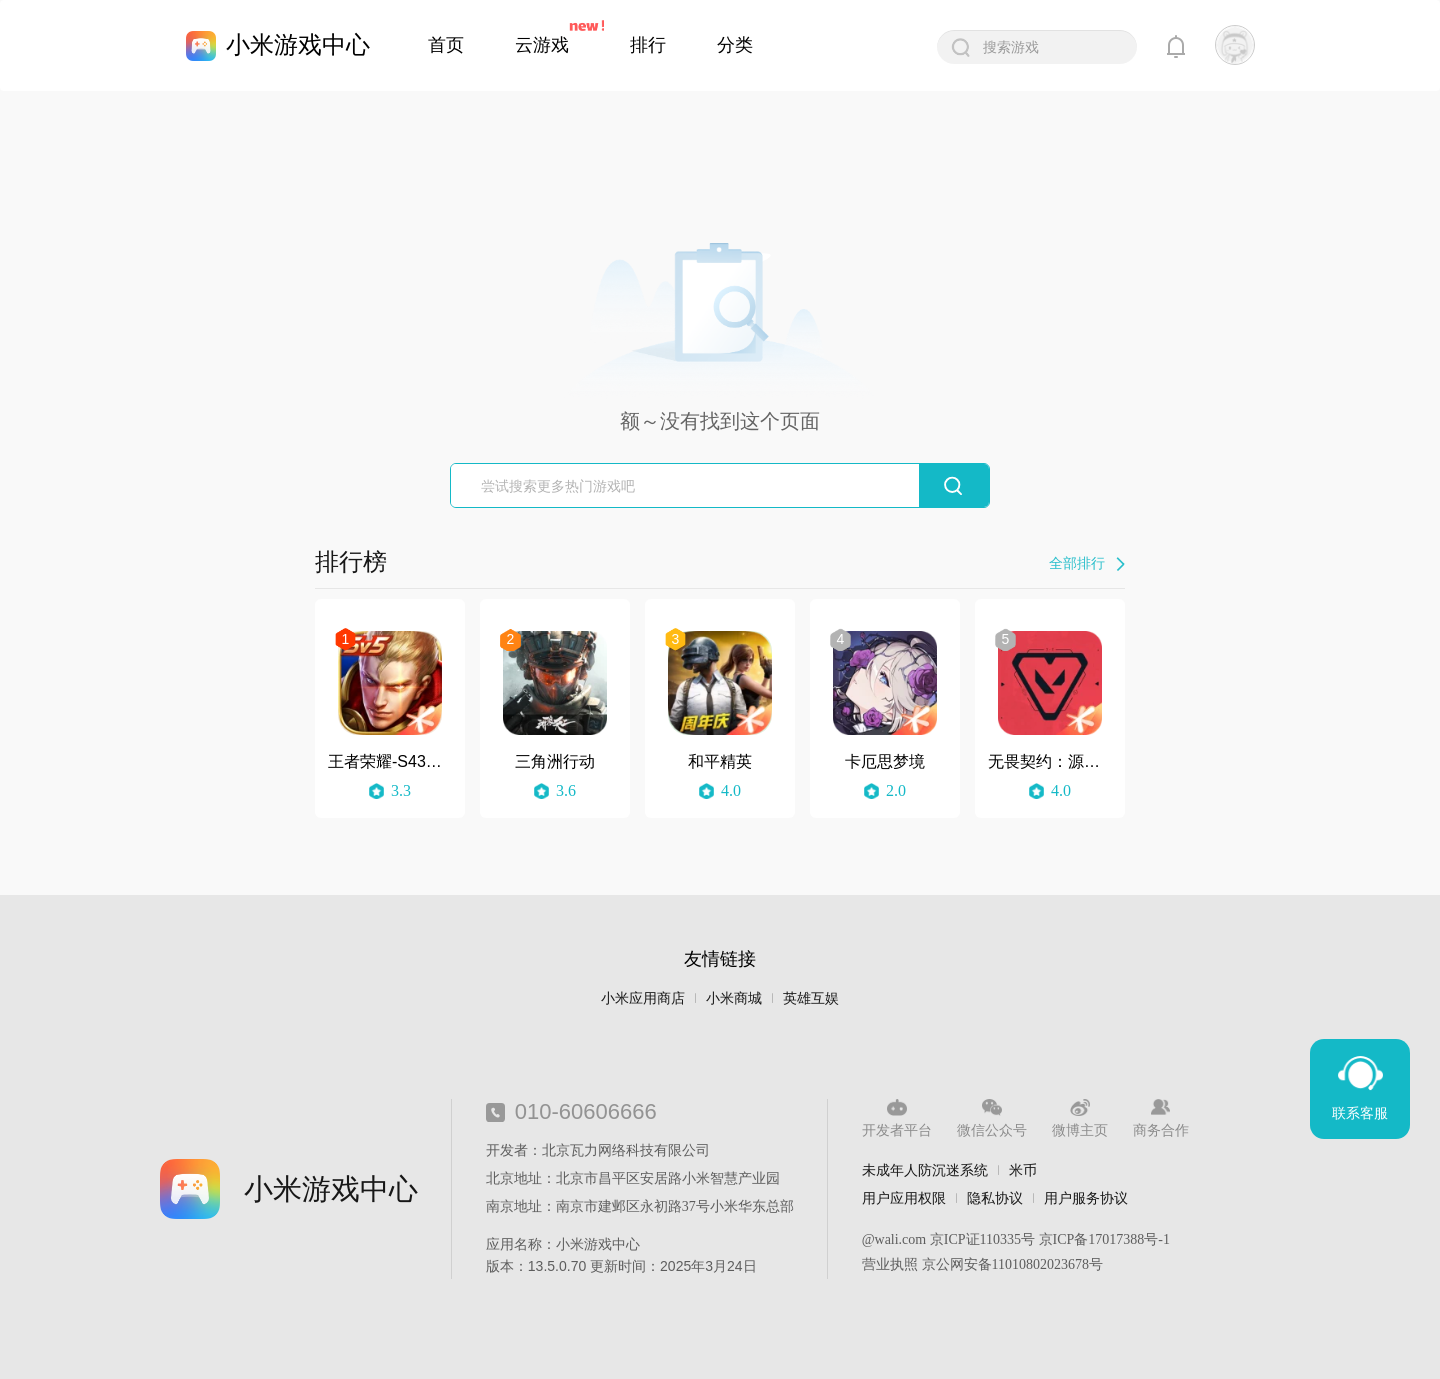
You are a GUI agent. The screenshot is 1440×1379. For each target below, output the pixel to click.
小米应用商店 (643, 998)
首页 (446, 45)
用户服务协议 (1086, 1198)
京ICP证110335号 (982, 1239)
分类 (735, 45)
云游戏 (542, 45)
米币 (1023, 1170)
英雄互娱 (811, 998)
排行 (648, 45)
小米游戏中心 (298, 44)
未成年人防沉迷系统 (925, 1170)
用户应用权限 (904, 1198)
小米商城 (734, 998)
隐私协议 (995, 1198)
